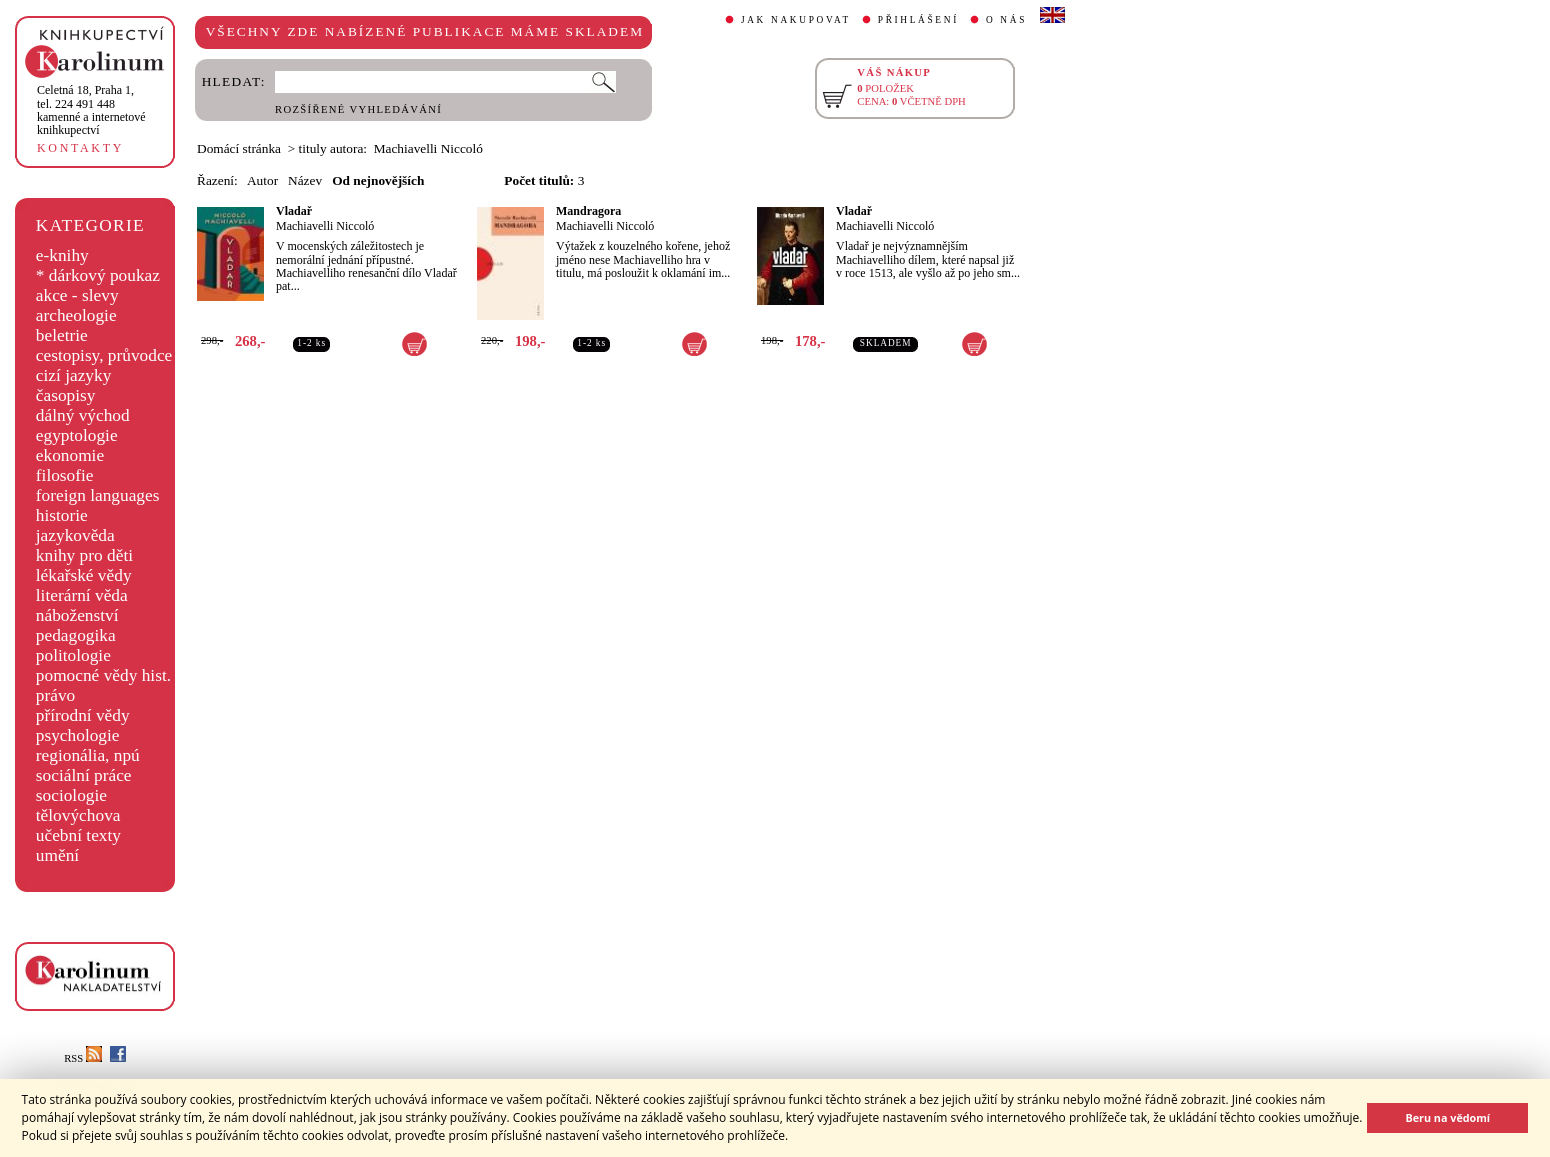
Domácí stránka (239, 148)
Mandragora (588, 211)
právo (55, 695)
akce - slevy (77, 295)
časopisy (66, 395)
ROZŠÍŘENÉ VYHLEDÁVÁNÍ (358, 109)
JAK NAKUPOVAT (796, 20)
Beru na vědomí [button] (1447, 1117)
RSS (83, 1058)
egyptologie (77, 435)
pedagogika (76, 635)
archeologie (76, 315)
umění (57, 855)
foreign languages (98, 495)
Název (305, 180)
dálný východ (83, 415)
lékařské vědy (84, 575)
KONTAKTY (80, 148)
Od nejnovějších (378, 180)
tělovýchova (78, 815)
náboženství (77, 615)
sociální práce (84, 775)
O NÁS (1006, 20)
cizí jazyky (74, 375)
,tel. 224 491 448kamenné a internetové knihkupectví (91, 110)
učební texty (78, 835)
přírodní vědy (83, 715)
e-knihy (62, 255)
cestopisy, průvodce (104, 355)
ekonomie (70, 455)
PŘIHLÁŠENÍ (918, 20)
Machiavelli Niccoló (325, 226)
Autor (262, 180)
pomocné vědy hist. (103, 675)
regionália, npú (88, 755)
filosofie (65, 475)
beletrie (62, 335)
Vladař (294, 211)
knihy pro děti (84, 555)
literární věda (82, 595)
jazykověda (75, 535)
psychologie (78, 735)
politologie (73, 655)
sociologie (71, 795)
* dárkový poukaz (98, 275)
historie (62, 515)
